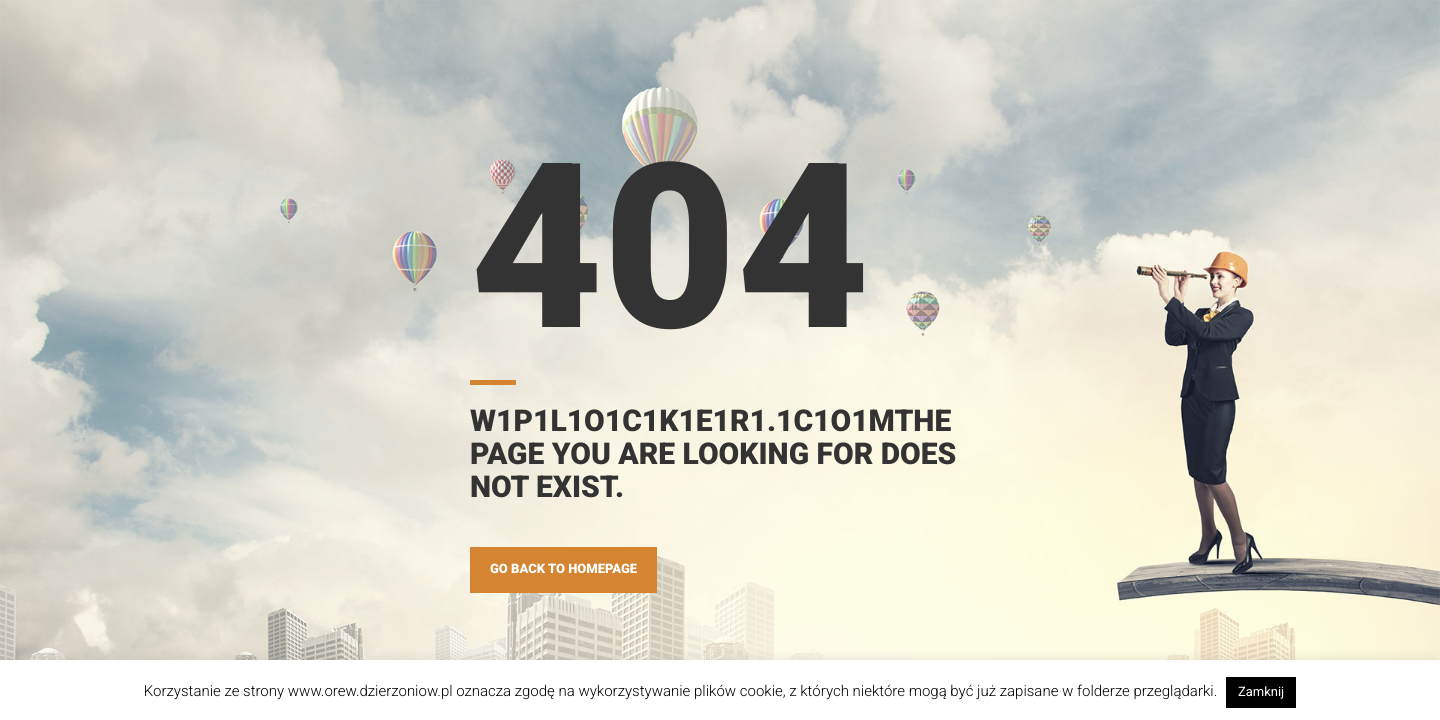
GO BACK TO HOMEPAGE (563, 569)
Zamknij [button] (1261, 692)
